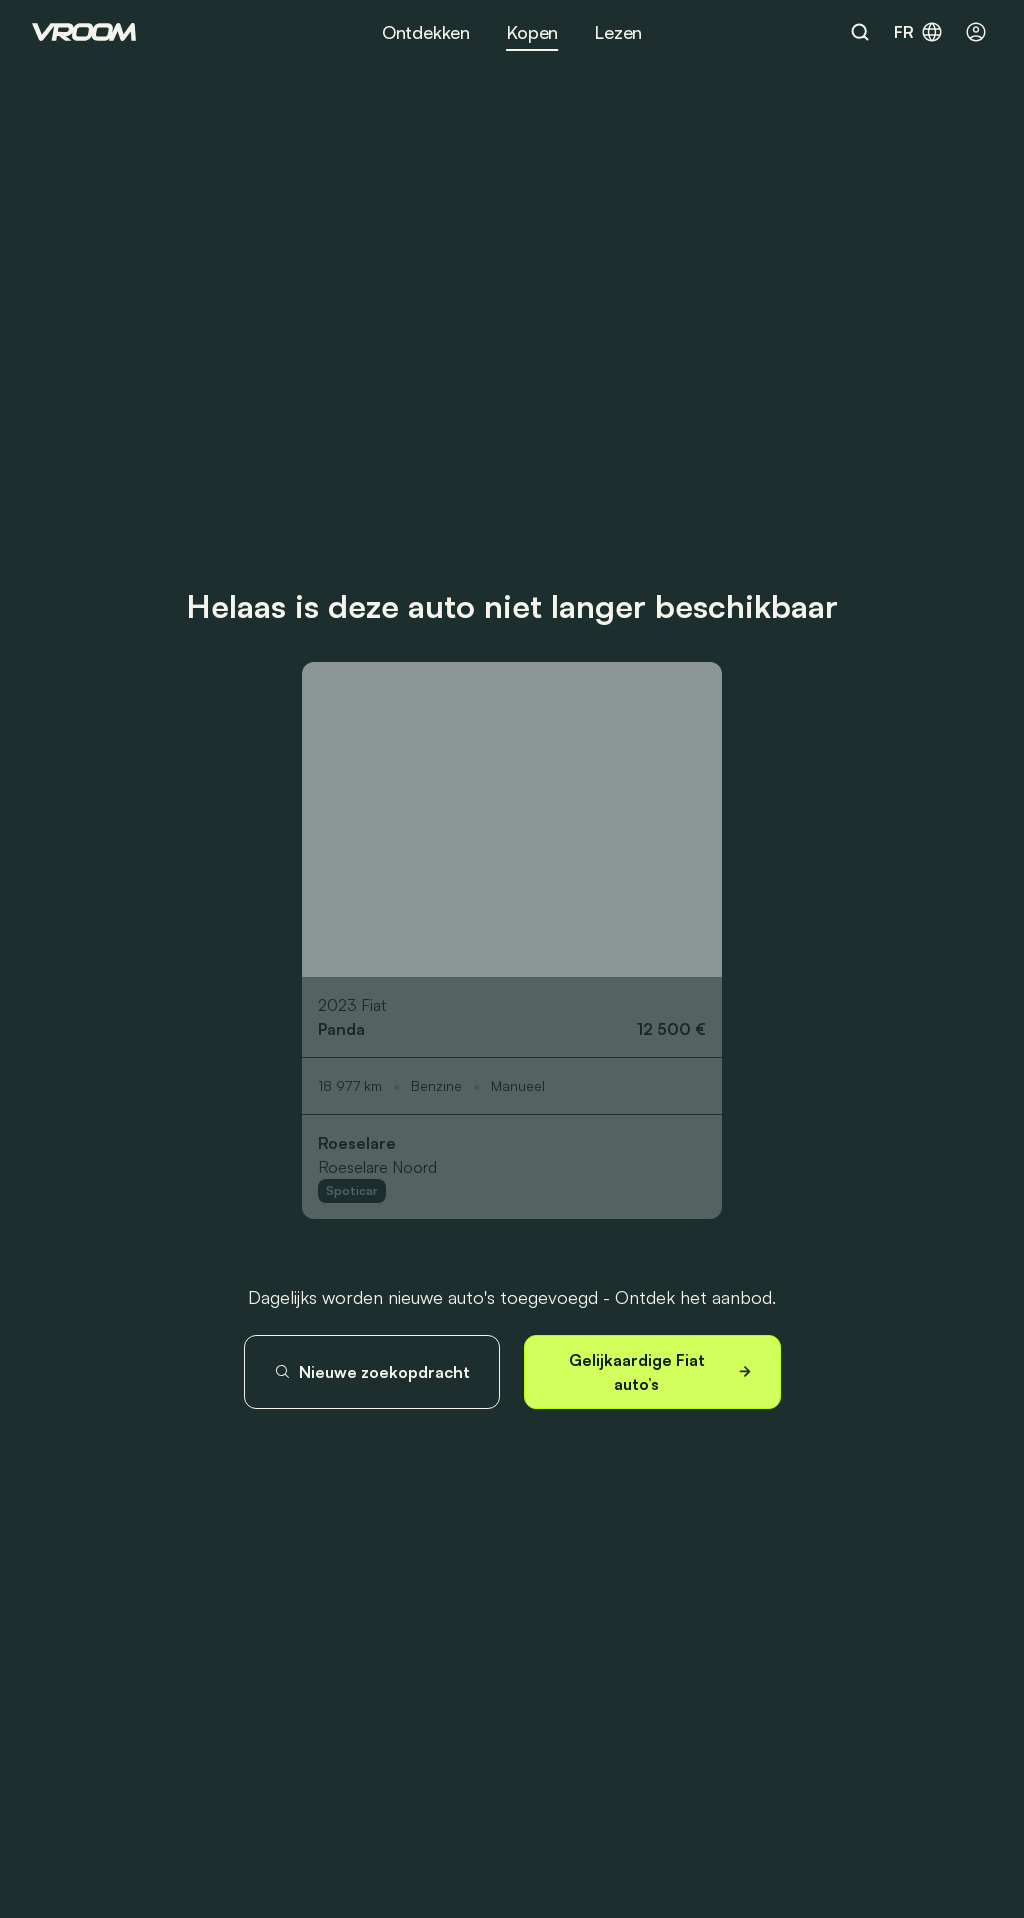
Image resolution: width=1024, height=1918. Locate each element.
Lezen (618, 32)
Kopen (532, 32)
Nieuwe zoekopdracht (372, 1372)
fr (919, 32)
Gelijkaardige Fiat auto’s (662, 1372)
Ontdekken (426, 32)
